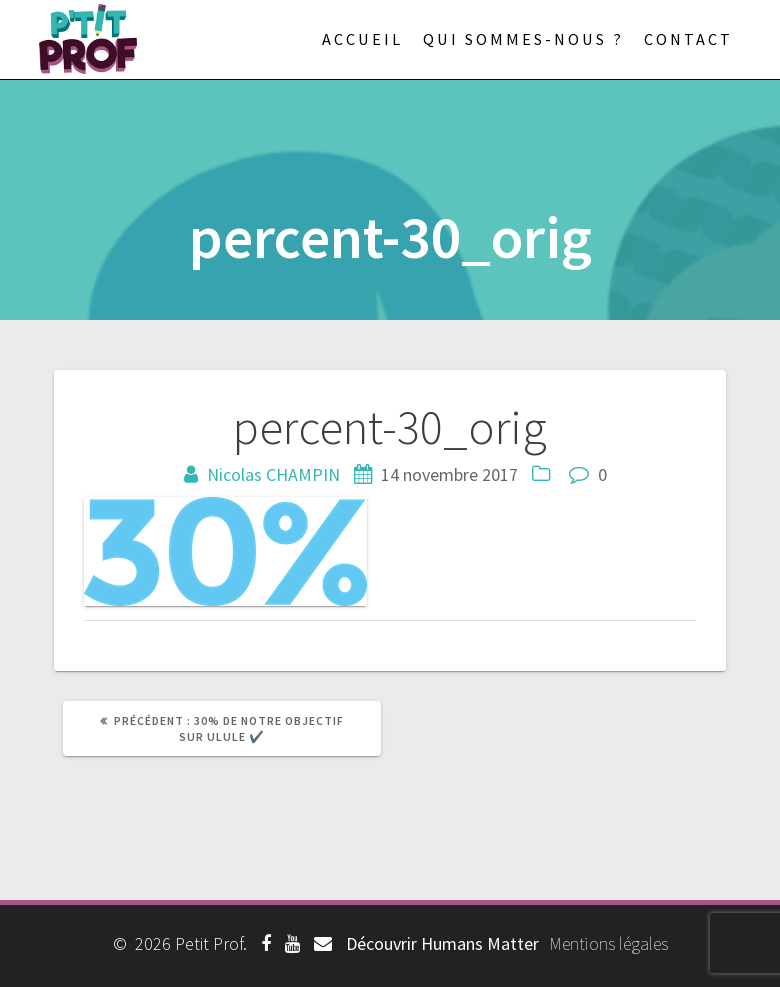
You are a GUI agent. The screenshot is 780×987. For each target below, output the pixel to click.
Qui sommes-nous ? (523, 39)
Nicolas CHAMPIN (273, 474)
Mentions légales (608, 943)
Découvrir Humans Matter (442, 943)
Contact (688, 39)
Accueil (362, 39)
